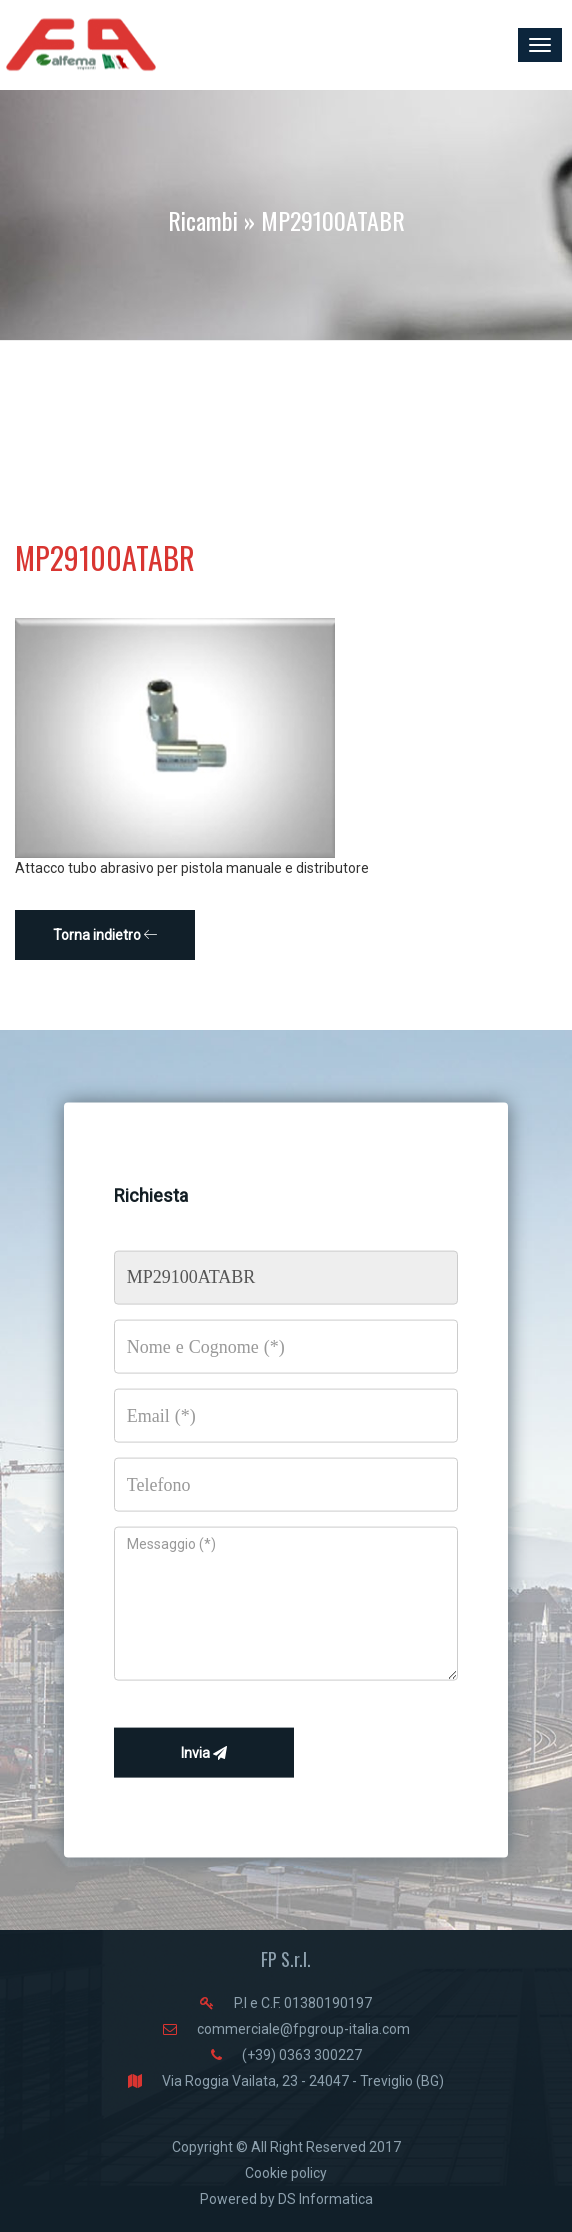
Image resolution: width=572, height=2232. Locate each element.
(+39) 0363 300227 (302, 2055)
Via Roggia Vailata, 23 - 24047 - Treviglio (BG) (303, 2081)
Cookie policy (286, 2173)
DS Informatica (325, 2199)
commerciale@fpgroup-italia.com (303, 2029)
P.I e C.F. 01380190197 (303, 2003)
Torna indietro (105, 935)
